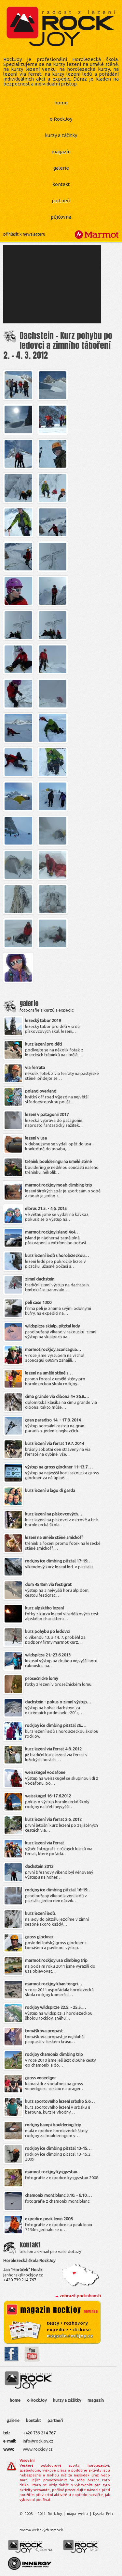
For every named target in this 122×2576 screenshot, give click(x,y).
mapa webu (77, 2514)
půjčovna (61, 217)
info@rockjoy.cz (38, 2441)
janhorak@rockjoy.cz (23, 2275)
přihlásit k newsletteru (24, 234)
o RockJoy (61, 119)
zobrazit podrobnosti (80, 2295)
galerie (61, 168)
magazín (61, 151)
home (61, 102)
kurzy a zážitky (61, 135)
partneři (61, 200)
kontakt (61, 184)
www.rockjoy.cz (38, 2449)
